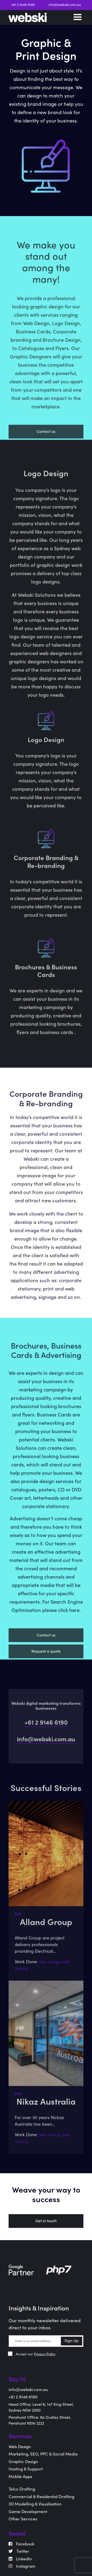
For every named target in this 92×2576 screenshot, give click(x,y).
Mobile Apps (20, 2476)
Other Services (23, 2519)
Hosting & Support (26, 2469)
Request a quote (46, 1669)
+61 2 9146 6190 (23, 5)
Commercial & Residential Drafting (41, 2496)
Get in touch (46, 2221)
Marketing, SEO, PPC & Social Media (43, 2454)
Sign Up (72, 2341)
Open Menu (77, 17)
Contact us (46, 1653)
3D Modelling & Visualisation (35, 2504)
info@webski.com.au (65, 5)
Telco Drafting (22, 2489)
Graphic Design (23, 2461)
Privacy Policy (44, 2354)
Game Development (28, 2511)
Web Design (20, 2446)
